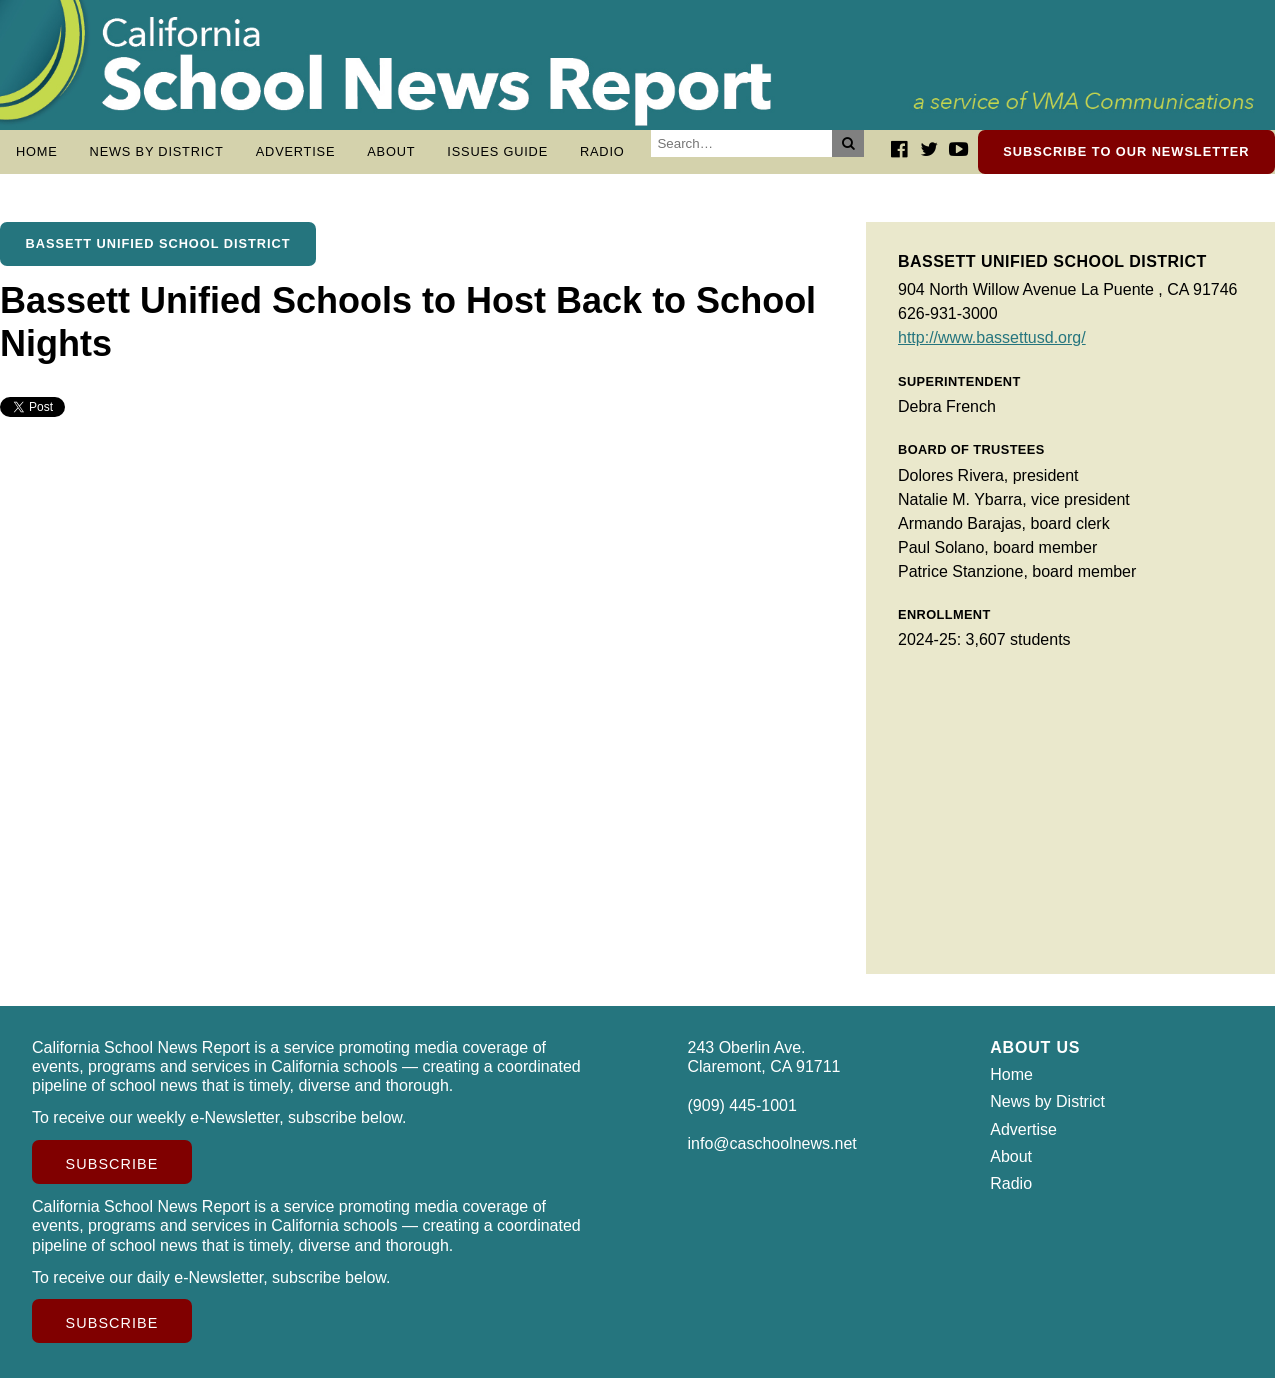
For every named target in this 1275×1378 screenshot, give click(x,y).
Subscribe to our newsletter (1126, 151)
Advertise (296, 151)
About (391, 151)
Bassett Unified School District (158, 243)
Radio (602, 151)
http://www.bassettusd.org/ (992, 337)
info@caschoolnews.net (772, 1143)
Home (37, 151)
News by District (157, 151)
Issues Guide (497, 151)
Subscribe (112, 1164)
